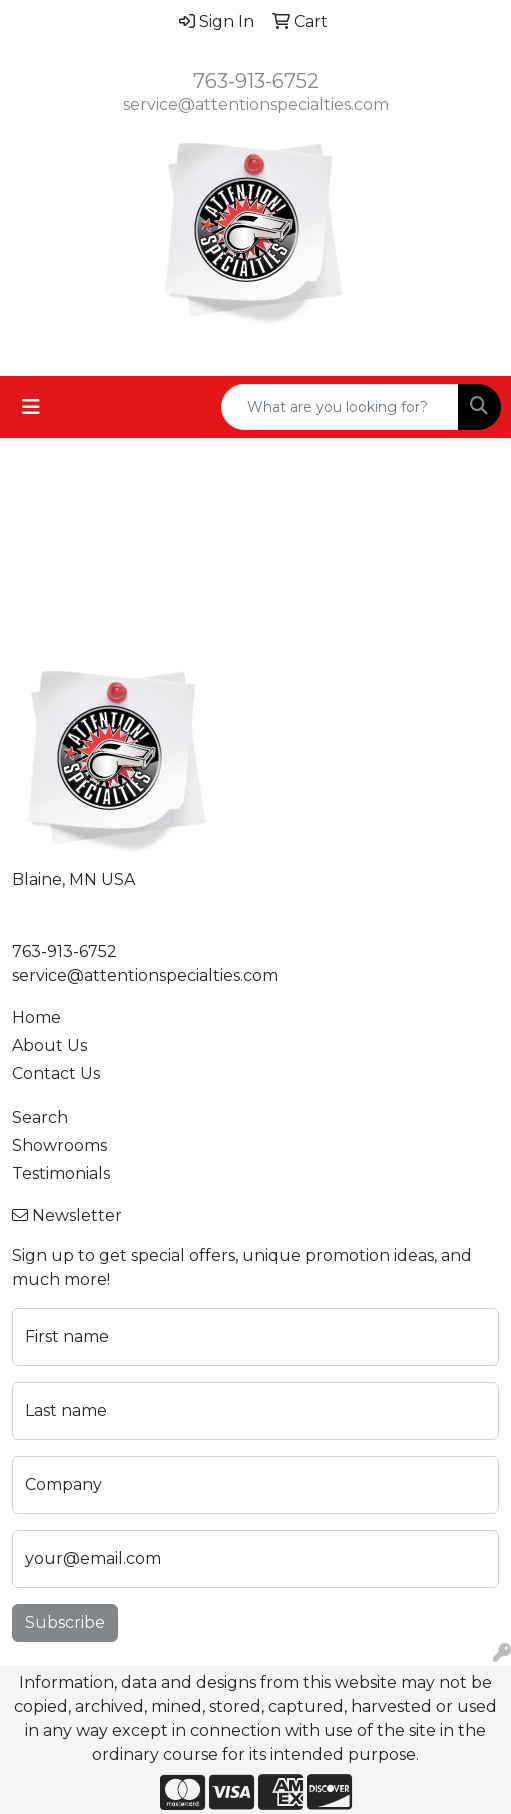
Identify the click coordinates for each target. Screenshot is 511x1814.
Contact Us (56, 1073)
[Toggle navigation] (31, 407)
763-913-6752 (256, 81)
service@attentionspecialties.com (256, 104)
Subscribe (65, 1622)
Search (40, 1117)
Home (36, 1017)
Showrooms (59, 1145)
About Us (49, 1045)
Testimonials (61, 1173)
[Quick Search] (340, 407)
